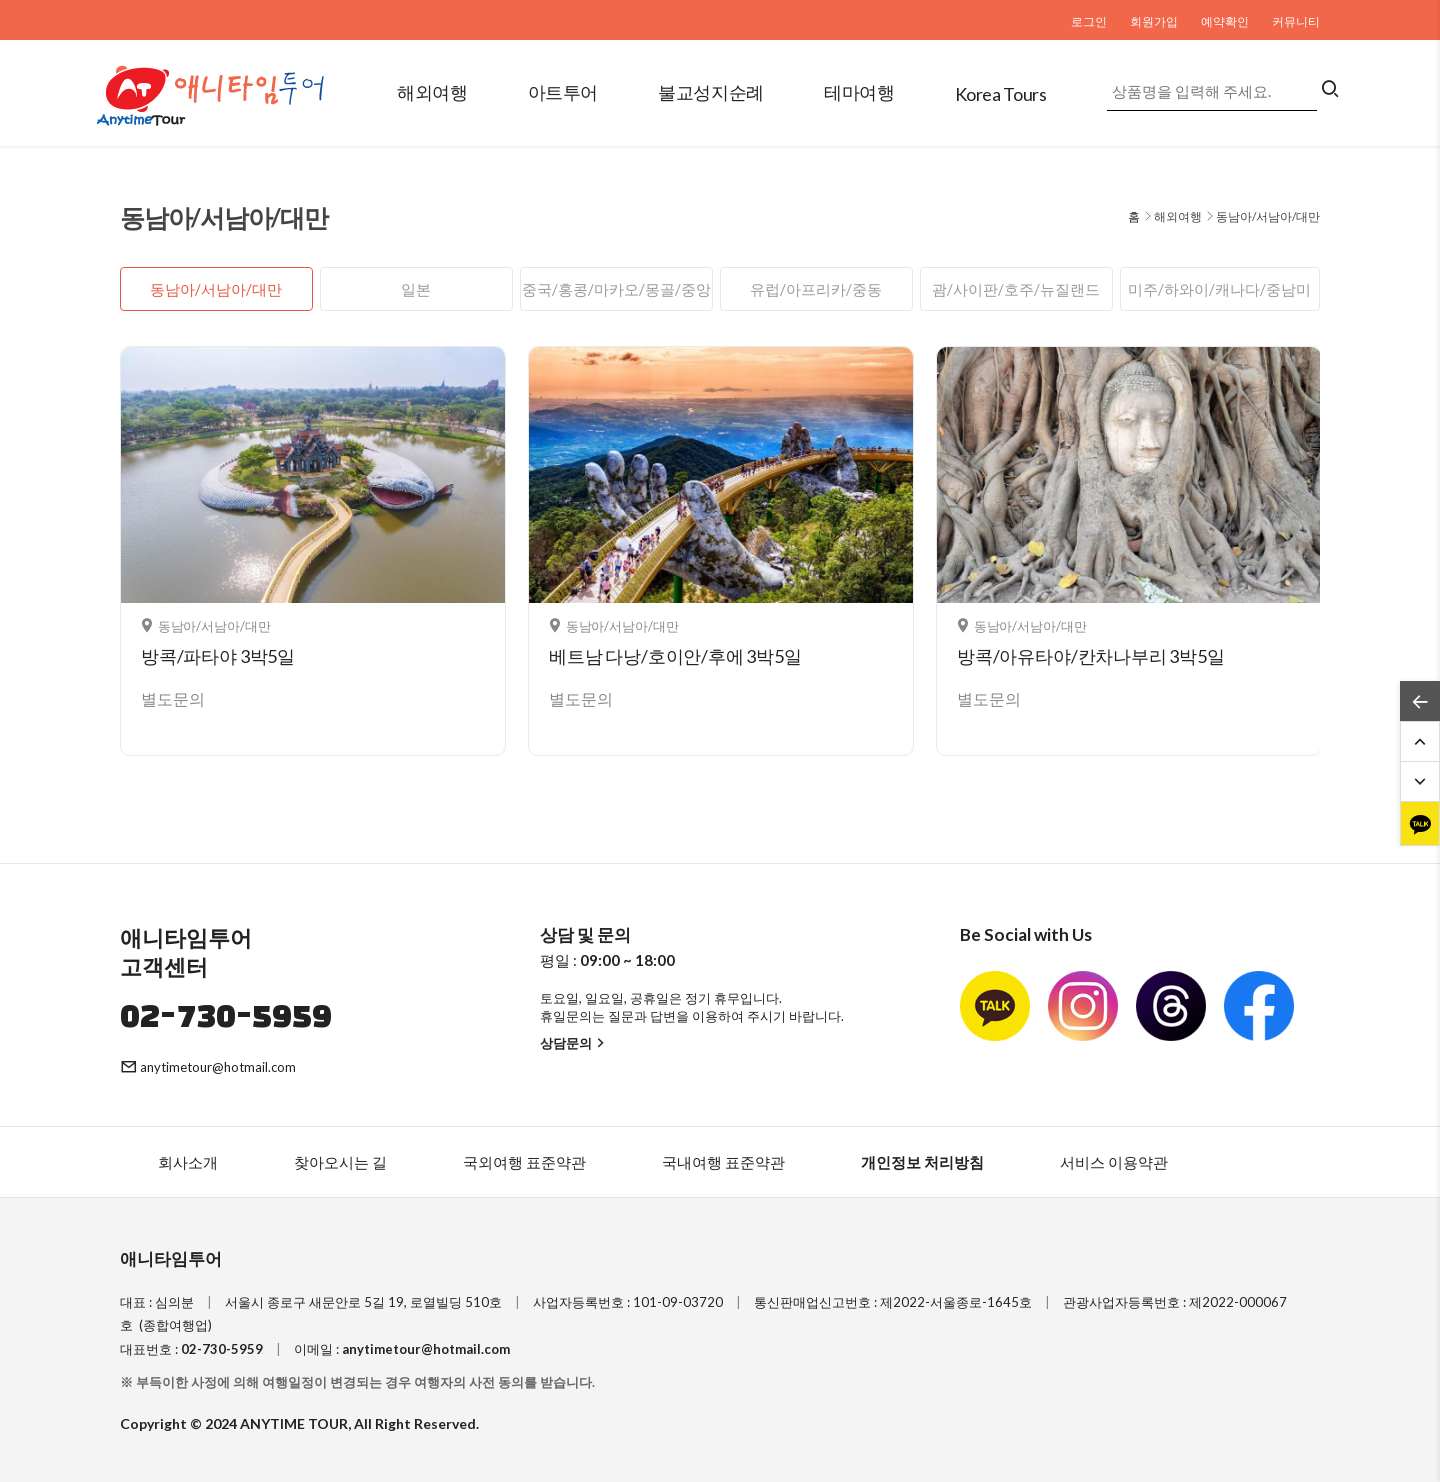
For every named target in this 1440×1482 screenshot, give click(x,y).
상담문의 (574, 1043)
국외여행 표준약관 (524, 1162)
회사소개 (188, 1162)
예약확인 (1225, 21)
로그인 (1089, 21)
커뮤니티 (1296, 21)
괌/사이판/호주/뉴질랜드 (1016, 289)
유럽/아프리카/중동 (816, 289)
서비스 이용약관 (1114, 1162)
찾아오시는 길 (340, 1162)
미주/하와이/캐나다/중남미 (1219, 289)
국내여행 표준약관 (723, 1162)
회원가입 (1154, 21)
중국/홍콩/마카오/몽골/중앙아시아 (616, 295)
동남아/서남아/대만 (216, 289)
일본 (416, 289)
